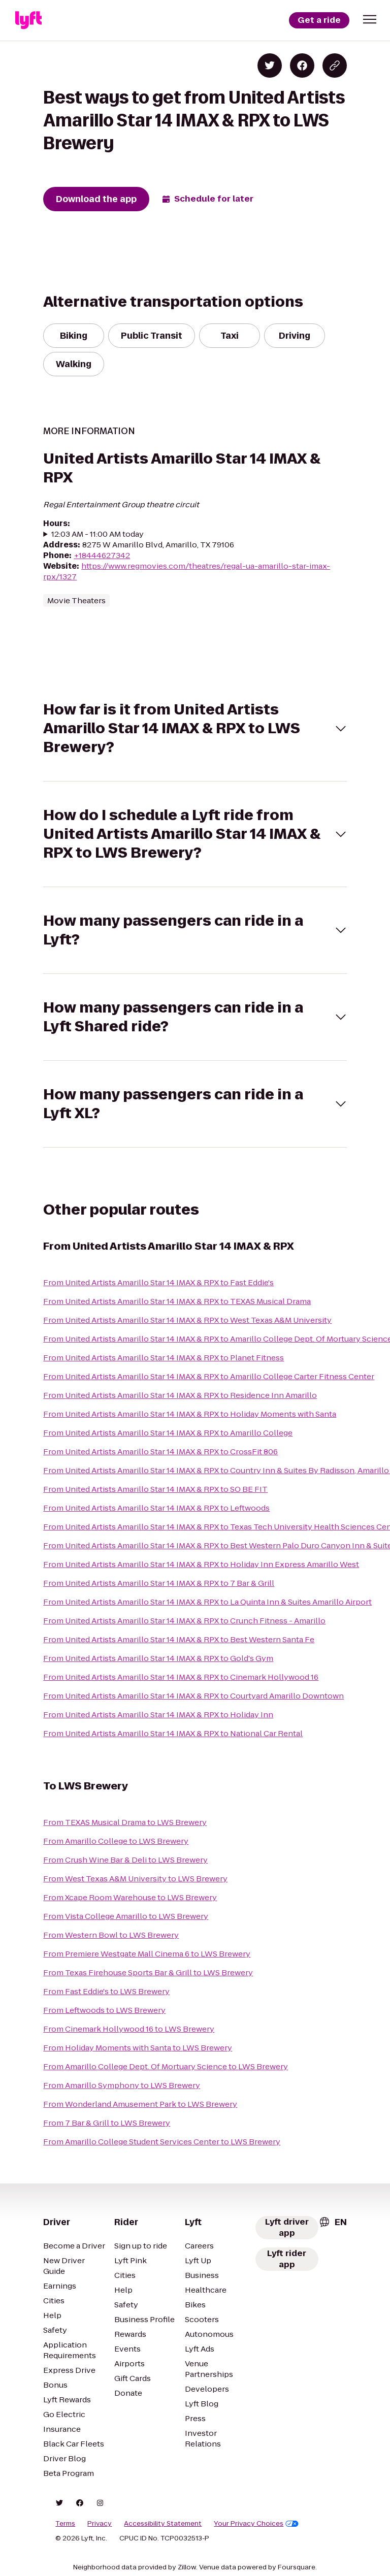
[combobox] (332, 2222)
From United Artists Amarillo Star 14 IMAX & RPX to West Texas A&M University (187, 1320)
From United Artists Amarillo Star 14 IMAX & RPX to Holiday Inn (158, 1714)
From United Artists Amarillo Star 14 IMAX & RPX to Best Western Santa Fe (178, 1639)
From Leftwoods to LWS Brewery (104, 2010)
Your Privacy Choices (256, 2523)
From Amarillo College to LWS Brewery (115, 1841)
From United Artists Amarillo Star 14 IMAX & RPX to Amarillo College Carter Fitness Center (208, 1376)
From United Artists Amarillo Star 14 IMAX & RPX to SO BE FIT (155, 1489)
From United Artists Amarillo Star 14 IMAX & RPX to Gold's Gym (158, 1658)
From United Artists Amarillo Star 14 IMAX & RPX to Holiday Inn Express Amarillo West (201, 1564)
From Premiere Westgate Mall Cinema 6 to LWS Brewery (146, 1953)
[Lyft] (28, 20)
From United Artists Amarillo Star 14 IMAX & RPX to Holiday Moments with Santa (189, 1414)
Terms (65, 2523)
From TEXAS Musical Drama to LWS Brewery (125, 1822)
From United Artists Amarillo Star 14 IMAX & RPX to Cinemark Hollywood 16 (180, 1677)
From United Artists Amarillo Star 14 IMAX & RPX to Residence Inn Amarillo (180, 1395)
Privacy (99, 2523)
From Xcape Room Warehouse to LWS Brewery (130, 1897)
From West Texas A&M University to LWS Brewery (135, 1878)
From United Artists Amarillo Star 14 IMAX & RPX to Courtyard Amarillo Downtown (193, 1695)
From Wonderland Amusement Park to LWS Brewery (140, 2104)
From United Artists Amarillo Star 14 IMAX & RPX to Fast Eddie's (158, 1282)
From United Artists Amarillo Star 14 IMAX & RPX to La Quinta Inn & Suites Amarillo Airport (207, 1601)
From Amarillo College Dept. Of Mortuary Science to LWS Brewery (165, 2066)
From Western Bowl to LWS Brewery (111, 1935)
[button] (370, 19)
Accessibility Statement (163, 2523)
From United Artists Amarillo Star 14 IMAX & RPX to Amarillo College (167, 1432)
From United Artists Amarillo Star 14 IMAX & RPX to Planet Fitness (163, 1357)
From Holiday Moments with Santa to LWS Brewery (137, 2047)
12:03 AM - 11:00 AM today (97, 534)
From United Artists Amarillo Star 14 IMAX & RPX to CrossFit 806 (160, 1451)
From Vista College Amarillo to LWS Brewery (125, 1916)
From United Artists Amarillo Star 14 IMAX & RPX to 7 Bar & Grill (158, 1583)
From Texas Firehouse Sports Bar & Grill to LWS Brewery (148, 1972)
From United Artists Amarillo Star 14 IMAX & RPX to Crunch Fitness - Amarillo (184, 1620)
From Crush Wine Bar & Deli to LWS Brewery (125, 1859)
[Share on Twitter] (269, 65)
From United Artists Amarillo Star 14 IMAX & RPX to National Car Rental (173, 1733)
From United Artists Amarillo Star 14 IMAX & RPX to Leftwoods (156, 1508)
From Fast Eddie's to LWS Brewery (106, 1991)
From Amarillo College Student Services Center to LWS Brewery (161, 2141)
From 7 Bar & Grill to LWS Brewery (106, 2122)
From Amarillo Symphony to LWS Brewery (121, 2085)
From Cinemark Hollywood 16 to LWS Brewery (128, 2029)
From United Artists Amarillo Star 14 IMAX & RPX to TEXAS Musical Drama (177, 1301)
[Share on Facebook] (302, 65)
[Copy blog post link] (334, 65)
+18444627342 (102, 555)
